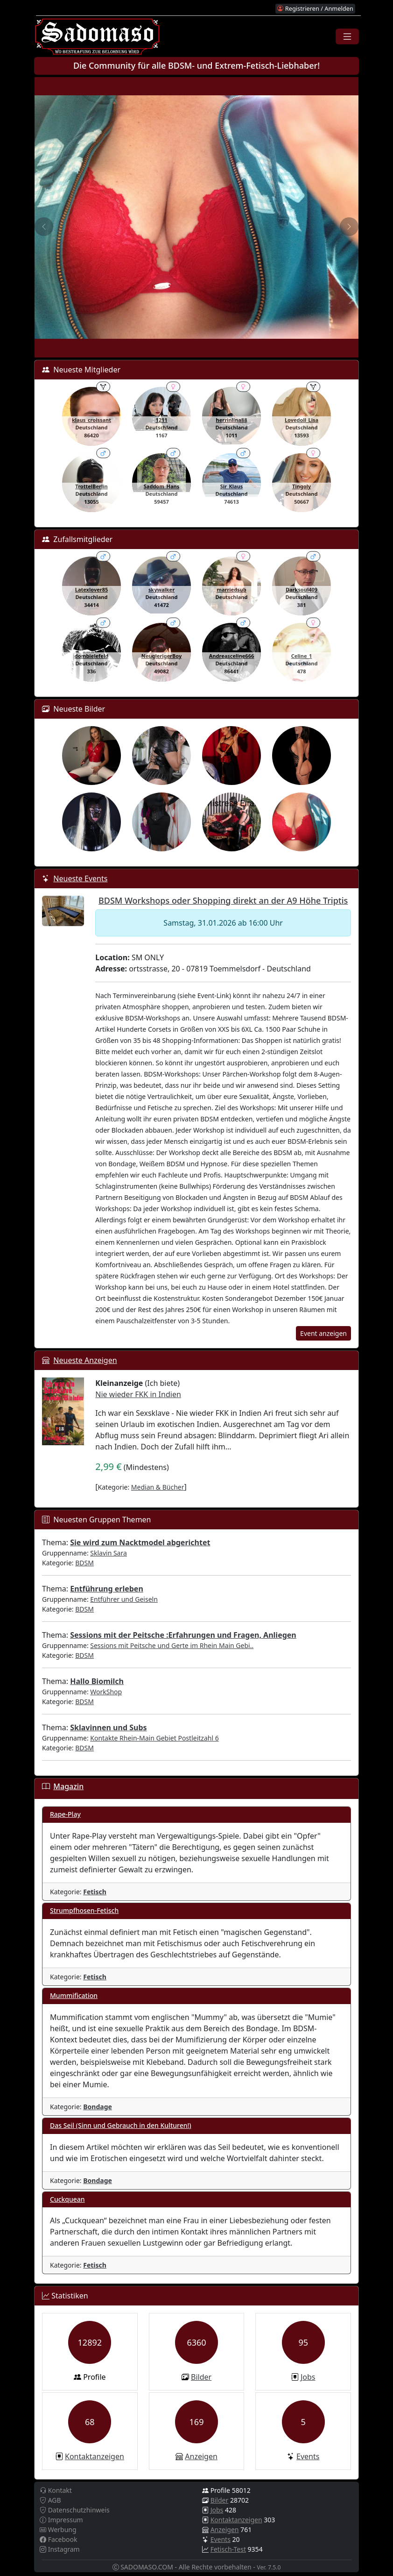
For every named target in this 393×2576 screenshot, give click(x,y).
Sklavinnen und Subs (108, 1727)
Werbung (58, 2529)
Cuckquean (67, 2199)
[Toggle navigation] (347, 36)
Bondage (97, 2106)
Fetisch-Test (228, 2549)
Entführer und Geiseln (124, 1599)
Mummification (74, 1995)
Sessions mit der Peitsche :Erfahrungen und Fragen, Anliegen (183, 1635)
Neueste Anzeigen (85, 1360)
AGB (50, 2500)
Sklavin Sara (108, 1552)
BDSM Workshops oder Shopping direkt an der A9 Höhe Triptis (223, 900)
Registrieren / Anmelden (315, 8)
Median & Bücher (157, 1487)
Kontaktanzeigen (94, 2456)
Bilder (201, 2377)
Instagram (60, 2549)
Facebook (58, 2539)
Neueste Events (80, 878)
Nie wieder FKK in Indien (138, 1394)
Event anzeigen (323, 1333)
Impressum (61, 2519)
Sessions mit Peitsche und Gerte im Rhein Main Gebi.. (171, 1645)
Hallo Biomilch (97, 1681)
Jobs (308, 2377)
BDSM (84, 1562)
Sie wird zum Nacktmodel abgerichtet (140, 1542)
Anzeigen (201, 2456)
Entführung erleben (106, 1589)
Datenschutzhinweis (75, 2509)
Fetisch (94, 1891)
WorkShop (106, 1691)
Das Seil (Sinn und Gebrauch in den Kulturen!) (120, 2125)
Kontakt (56, 2490)
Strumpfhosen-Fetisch (84, 1910)
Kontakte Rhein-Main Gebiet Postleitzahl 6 (154, 1738)
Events (307, 2456)
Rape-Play (65, 1814)
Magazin (68, 1786)
